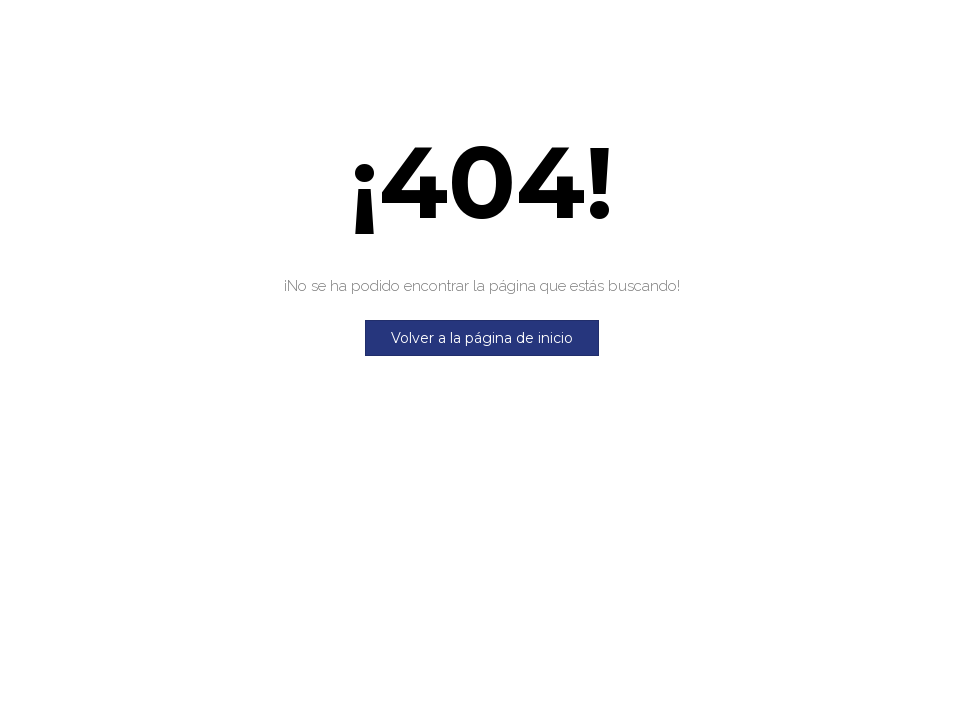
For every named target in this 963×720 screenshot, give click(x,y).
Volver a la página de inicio (482, 338)
